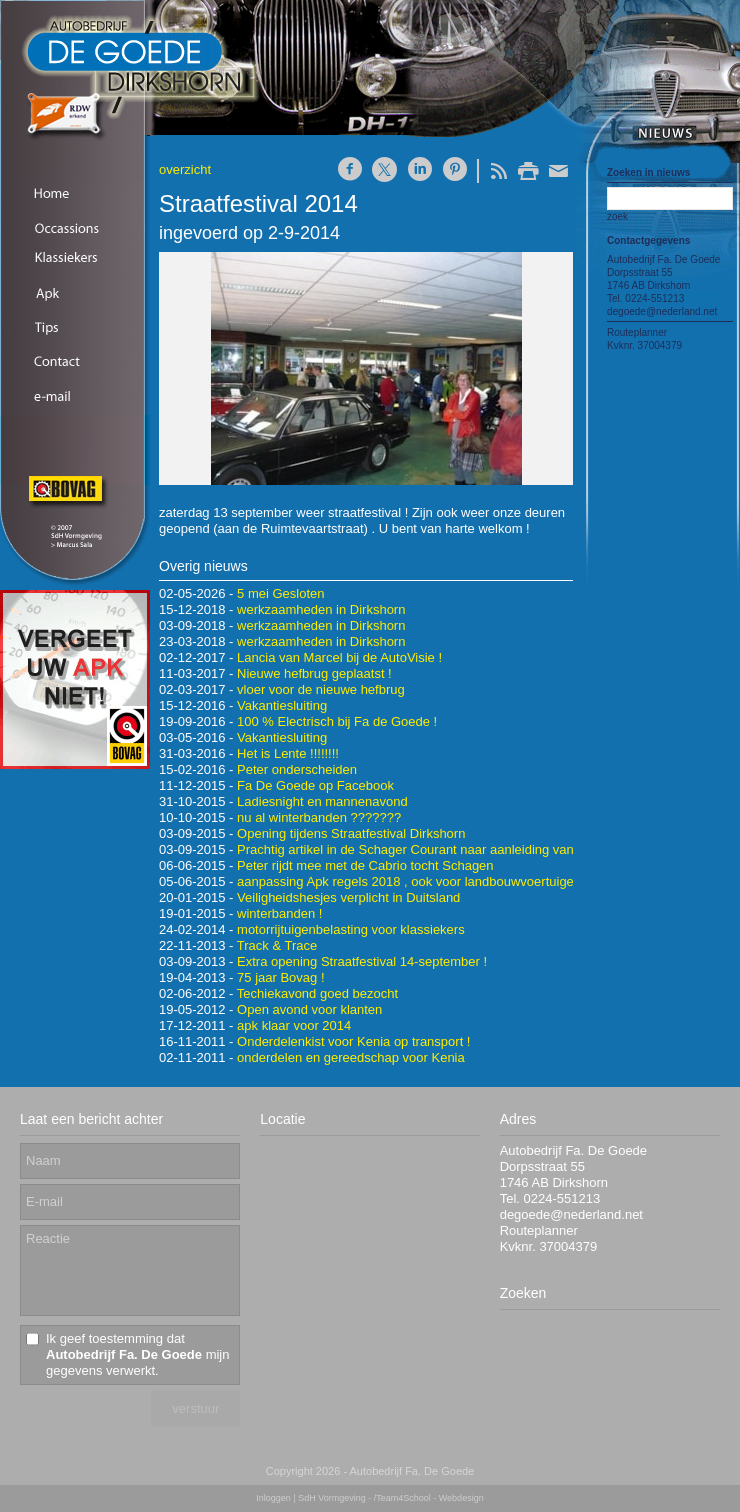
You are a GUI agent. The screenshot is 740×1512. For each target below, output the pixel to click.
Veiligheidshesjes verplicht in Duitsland (348, 897)
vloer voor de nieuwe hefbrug (321, 689)
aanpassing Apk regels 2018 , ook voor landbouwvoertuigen (409, 881)
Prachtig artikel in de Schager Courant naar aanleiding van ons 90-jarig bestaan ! (469, 849)
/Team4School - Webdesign (429, 1498)
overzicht (185, 169)
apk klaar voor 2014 (294, 1025)
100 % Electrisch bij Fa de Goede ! (337, 721)
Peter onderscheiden (297, 769)
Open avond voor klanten (309, 1009)
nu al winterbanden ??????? (319, 817)
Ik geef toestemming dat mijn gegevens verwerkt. (137, 1354)
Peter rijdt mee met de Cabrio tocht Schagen (365, 865)
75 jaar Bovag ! (280, 977)
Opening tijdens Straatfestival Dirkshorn (351, 833)
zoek (617, 216)
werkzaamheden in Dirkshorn (321, 609)
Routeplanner (637, 332)
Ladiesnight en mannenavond (322, 801)
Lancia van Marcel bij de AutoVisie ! (339, 657)
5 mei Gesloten (280, 593)
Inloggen (273, 1498)
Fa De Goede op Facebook (315, 785)
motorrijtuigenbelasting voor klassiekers (351, 929)
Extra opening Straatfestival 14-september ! (362, 961)
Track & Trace (277, 945)
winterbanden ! (279, 913)
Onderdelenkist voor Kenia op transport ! (353, 1041)
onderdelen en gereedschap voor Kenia (351, 1057)
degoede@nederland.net (662, 311)
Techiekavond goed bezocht (317, 993)
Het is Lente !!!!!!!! (288, 753)
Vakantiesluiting (282, 705)
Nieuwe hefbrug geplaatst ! (314, 673)
